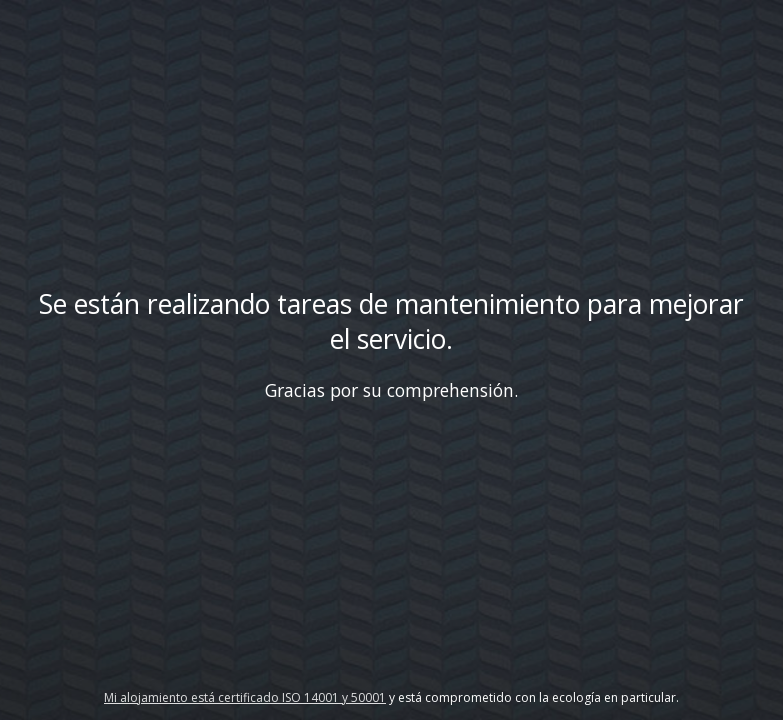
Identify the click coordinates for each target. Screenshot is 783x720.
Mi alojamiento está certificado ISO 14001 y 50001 (245, 697)
